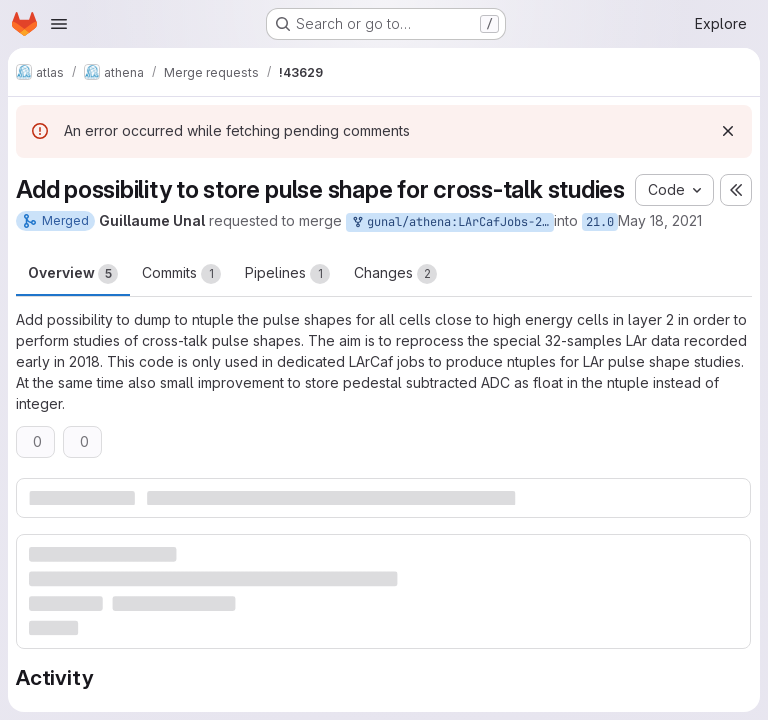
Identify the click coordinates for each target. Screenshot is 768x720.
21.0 (600, 222)
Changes (395, 274)
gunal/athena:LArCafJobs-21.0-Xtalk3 (452, 222)
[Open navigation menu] (59, 24)
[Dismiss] (728, 131)
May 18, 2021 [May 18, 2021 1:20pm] (660, 220)
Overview (73, 274)
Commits (181, 274)
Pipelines (287, 274)
